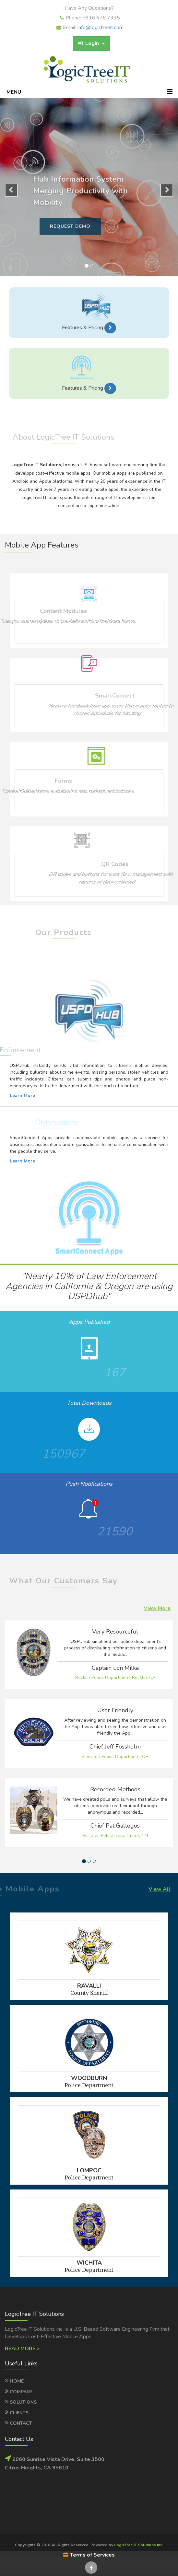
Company (21, 2392)
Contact (21, 2423)
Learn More (22, 1095)
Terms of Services (89, 2555)
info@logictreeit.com (100, 27)
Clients (19, 2413)
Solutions (23, 2402)
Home (17, 2381)
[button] (110, 327)
